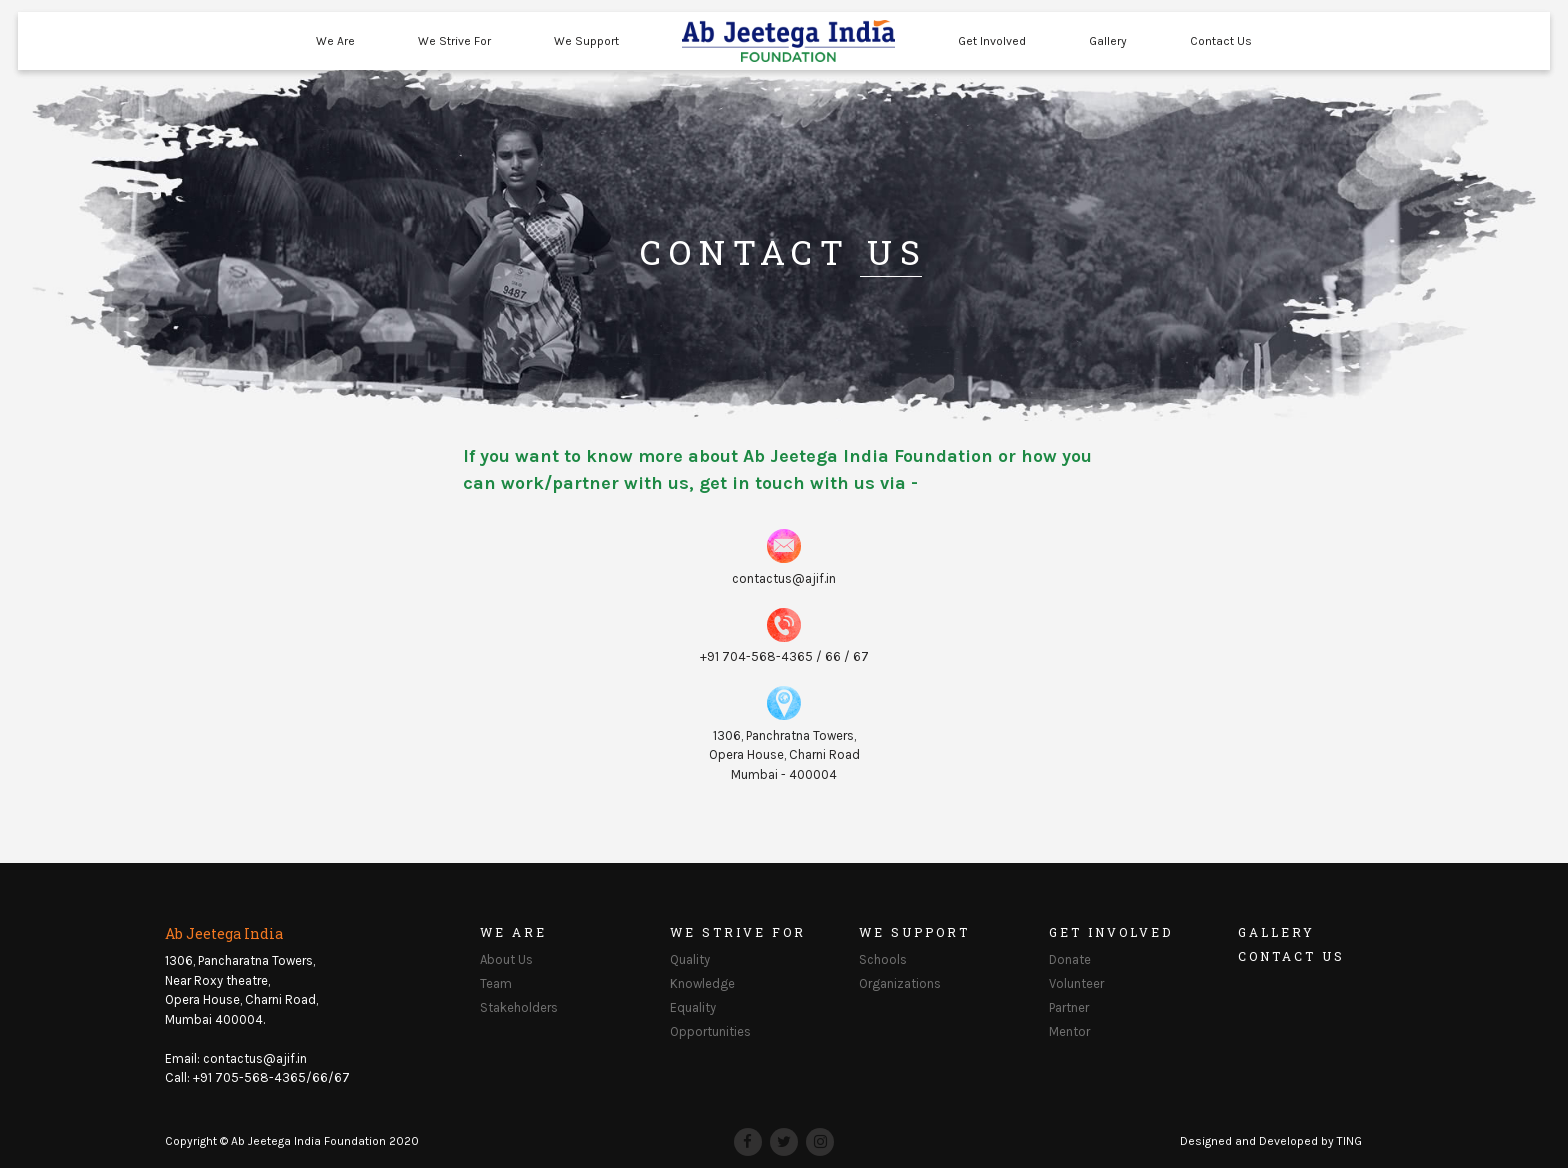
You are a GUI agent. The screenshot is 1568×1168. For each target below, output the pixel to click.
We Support (586, 41)
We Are (335, 41)
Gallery (1108, 41)
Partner (1069, 1007)
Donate (1070, 959)
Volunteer (1076, 983)
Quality (690, 959)
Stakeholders (519, 1007)
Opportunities (710, 1031)
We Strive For (454, 41)
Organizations (900, 983)
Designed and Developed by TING (1271, 1141)
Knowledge (702, 983)
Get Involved (992, 41)
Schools (883, 959)
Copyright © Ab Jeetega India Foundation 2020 (292, 1141)
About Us (506, 959)
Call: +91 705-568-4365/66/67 (257, 1077)
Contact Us (1221, 41)
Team (496, 983)
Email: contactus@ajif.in (236, 1058)
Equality (693, 1007)
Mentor (1069, 1031)
